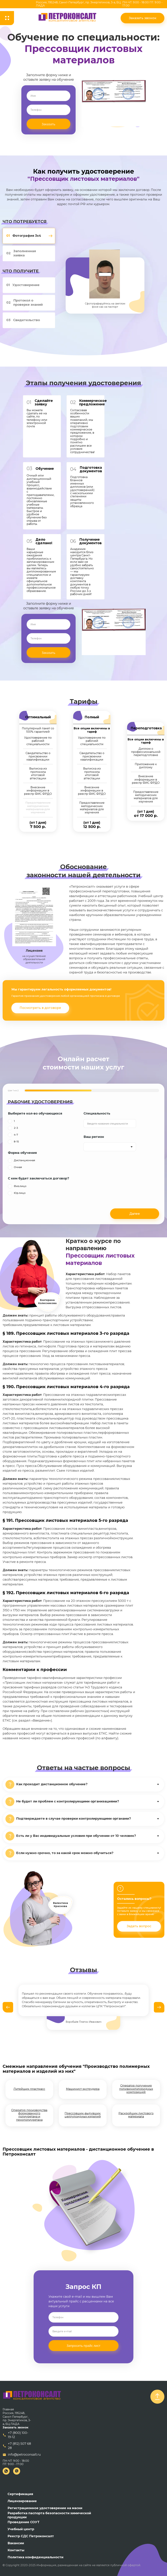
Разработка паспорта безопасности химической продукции (49, 2515)
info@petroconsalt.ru (24, 2454)
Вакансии (16, 2543)
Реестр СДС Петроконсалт (31, 2536)
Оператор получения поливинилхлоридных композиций (136, 2089)
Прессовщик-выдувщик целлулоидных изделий (83, 2115)
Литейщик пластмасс (29, 2089)
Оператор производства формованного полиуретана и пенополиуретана (29, 2115)
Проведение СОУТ (24, 2522)
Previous (8, 2007)
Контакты (16, 2550)
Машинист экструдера (82, 2089)
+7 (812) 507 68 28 (19, 2446)
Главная (8, 2409)
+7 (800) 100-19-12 (18, 2435)
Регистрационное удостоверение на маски (45, 2508)
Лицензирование (22, 2501)
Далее (134, 1214)
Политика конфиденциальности (35, 2557)
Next (159, 2007)
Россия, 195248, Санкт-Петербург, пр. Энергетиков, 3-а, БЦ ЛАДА (78, 4)
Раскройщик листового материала (136, 2115)
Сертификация (20, 2494)
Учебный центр (21, 2529)
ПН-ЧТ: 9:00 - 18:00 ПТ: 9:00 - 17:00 (142, 4)
